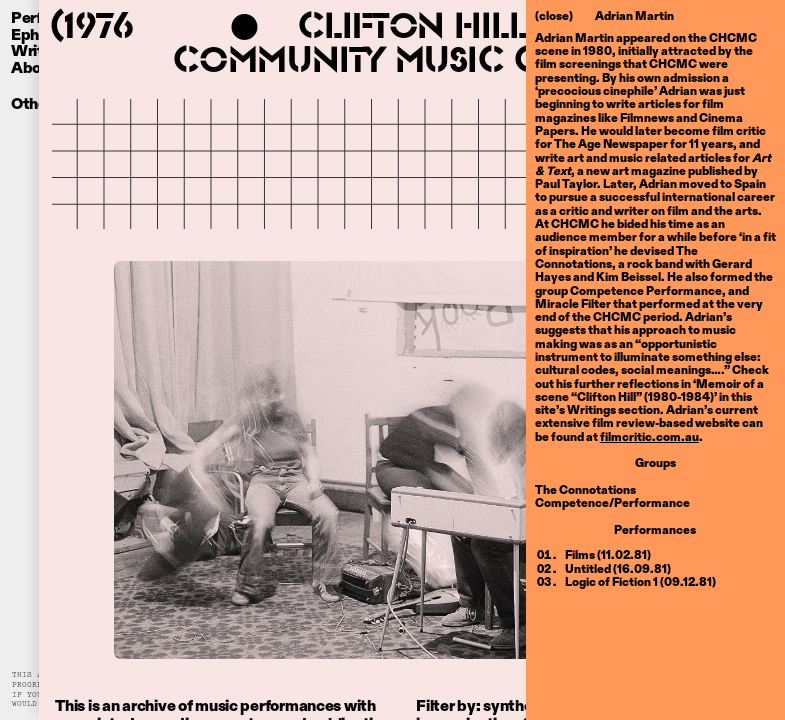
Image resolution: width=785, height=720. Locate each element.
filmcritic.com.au (649, 436)
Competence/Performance (612, 502)
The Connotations (585, 489)
